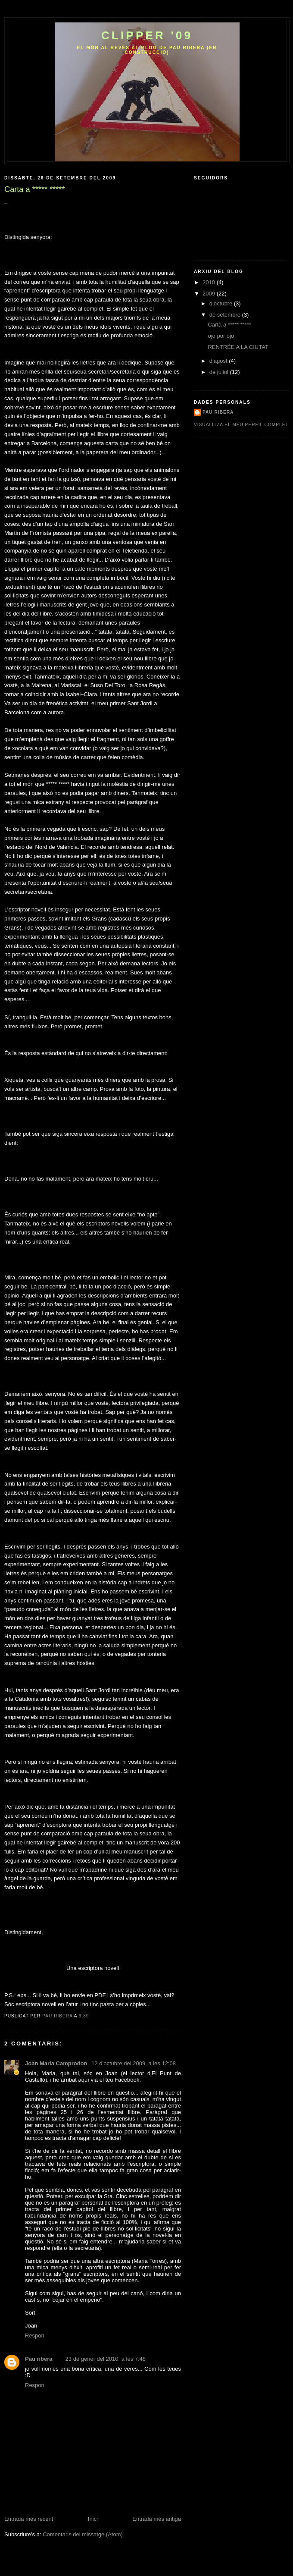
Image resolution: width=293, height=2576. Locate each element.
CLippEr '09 (147, 35)
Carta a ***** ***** (229, 324)
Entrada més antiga (156, 2519)
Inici (93, 2519)
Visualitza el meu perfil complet (241, 424)
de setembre (225, 314)
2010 (210, 282)
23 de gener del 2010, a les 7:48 (105, 2359)
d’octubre (221, 303)
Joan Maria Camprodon (57, 2063)
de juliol (219, 372)
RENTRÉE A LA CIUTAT (238, 347)
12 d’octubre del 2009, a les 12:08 (133, 2063)
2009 (210, 293)
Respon (34, 2335)
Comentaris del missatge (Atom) (83, 2534)
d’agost (219, 361)
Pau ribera (39, 2359)
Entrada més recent (28, 2519)
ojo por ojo (221, 336)
